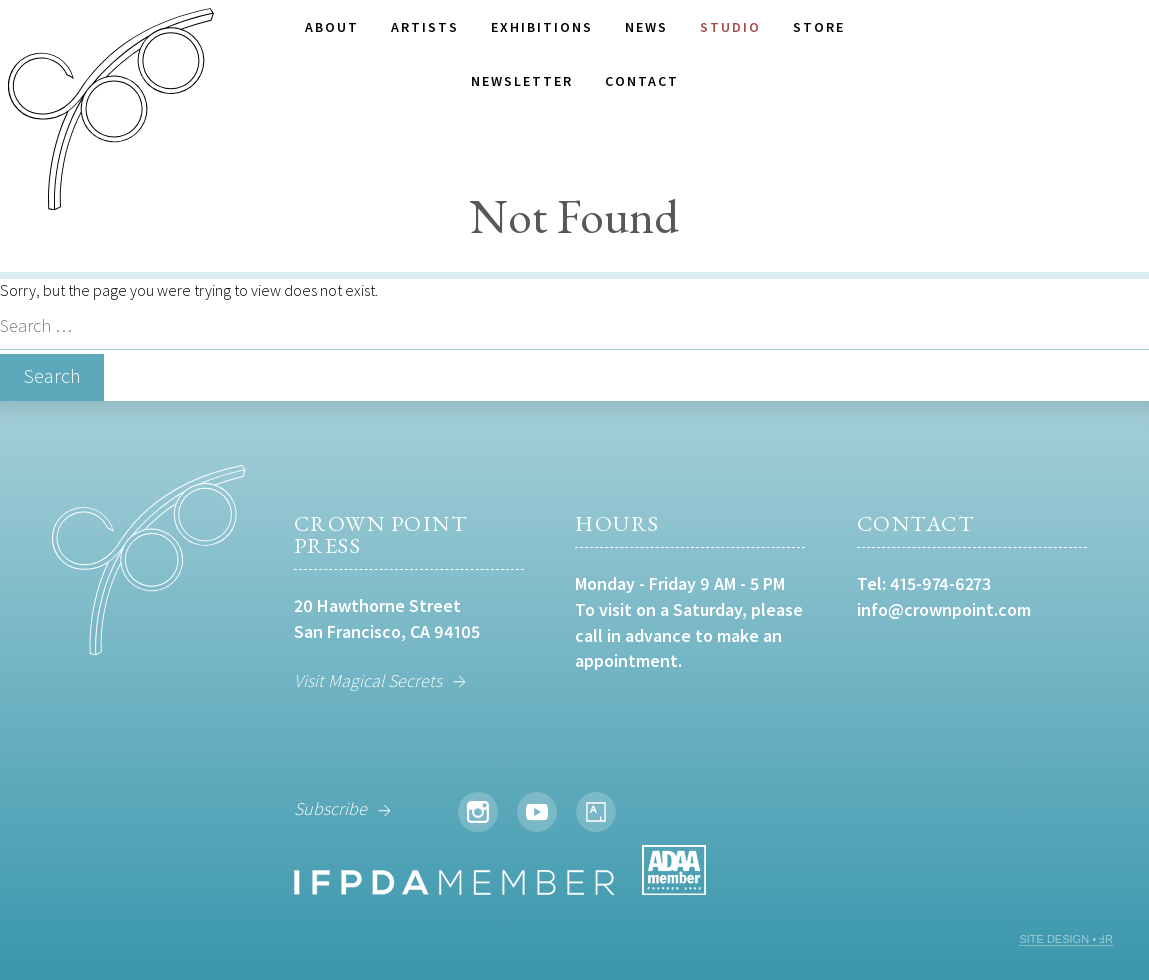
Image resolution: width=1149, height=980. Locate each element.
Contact (642, 81)
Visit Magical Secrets (368, 680)
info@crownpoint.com (944, 609)
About (332, 27)
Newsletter (522, 81)
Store (819, 27)
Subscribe (330, 808)
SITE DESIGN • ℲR (1066, 939)
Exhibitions (542, 27)
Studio (730, 27)
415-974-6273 (940, 583)
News (646, 27)
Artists (425, 27)
